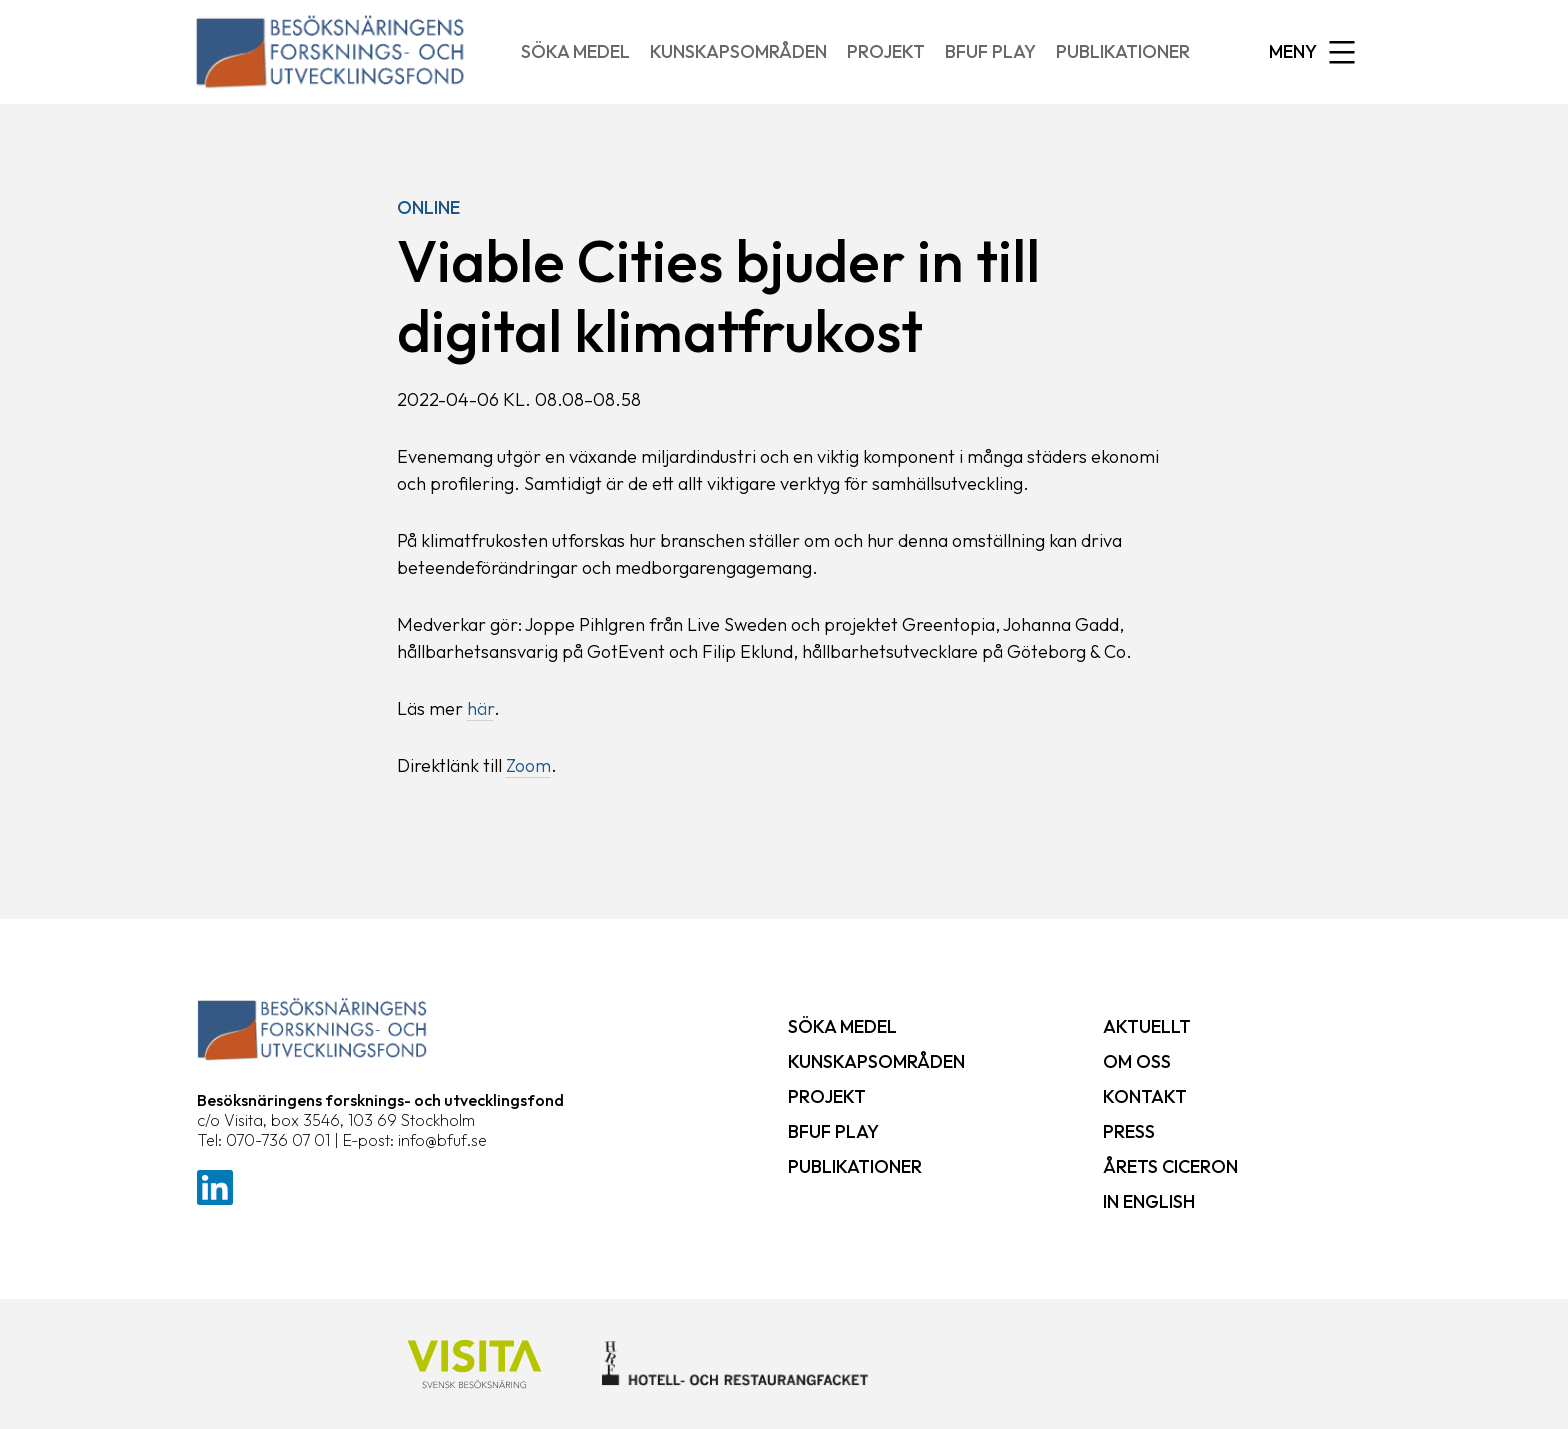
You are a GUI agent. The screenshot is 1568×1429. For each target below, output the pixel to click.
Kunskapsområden (738, 51)
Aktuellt (1147, 1026)
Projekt (886, 51)
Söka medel (575, 51)
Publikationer (1123, 51)
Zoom (528, 765)
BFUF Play (990, 51)
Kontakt (1145, 1096)
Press (1129, 1131)
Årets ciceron (1170, 1166)
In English (1149, 1201)
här (480, 708)
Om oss (1137, 1061)
